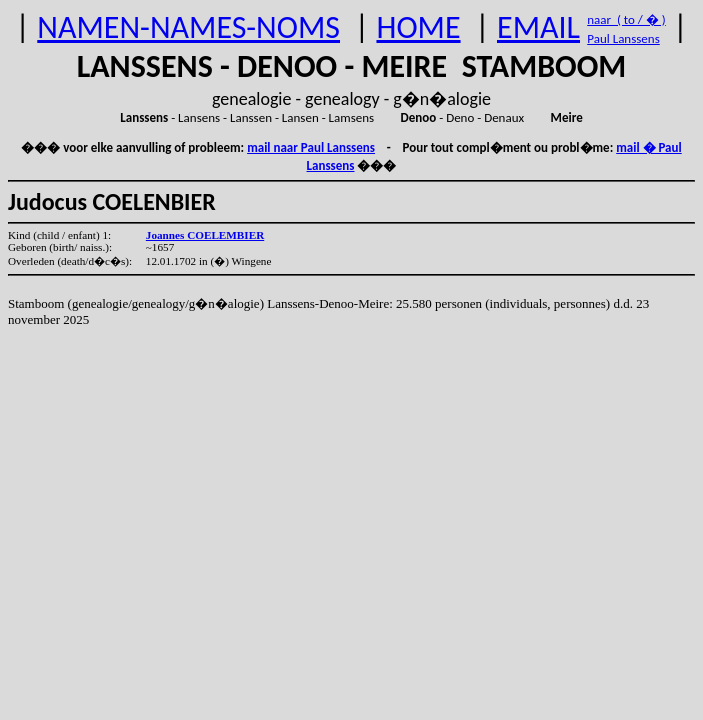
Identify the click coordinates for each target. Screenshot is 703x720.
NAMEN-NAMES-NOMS (188, 27)
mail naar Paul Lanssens (311, 147)
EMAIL (538, 27)
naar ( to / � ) (626, 19)
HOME (418, 27)
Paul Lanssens (623, 38)
